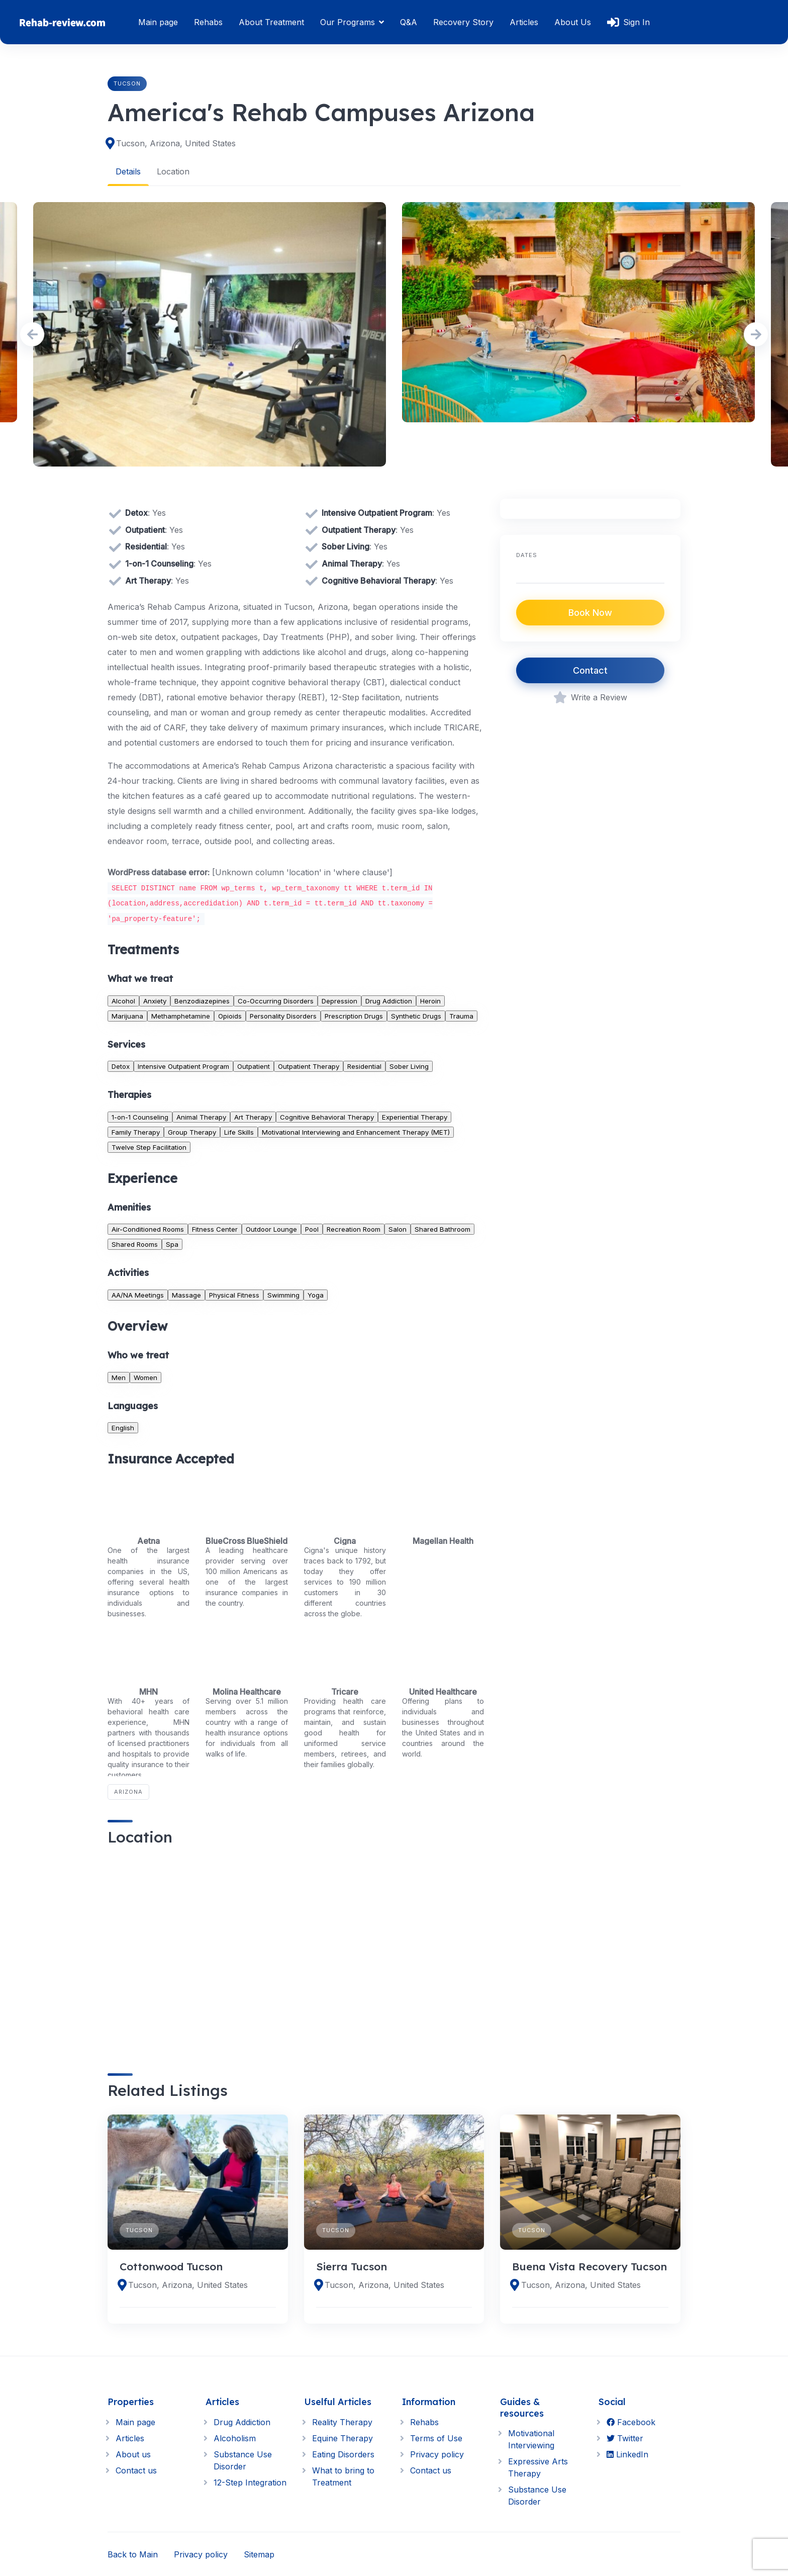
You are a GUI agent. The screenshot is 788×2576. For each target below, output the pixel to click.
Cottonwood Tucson (171, 2265)
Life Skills (239, 1132)
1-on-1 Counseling (140, 1117)
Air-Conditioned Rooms (148, 1229)
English (123, 1427)
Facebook (631, 2422)
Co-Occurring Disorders (276, 1000)
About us (133, 2454)
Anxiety (154, 1000)
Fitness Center (215, 1229)
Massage (186, 1295)
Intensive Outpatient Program (183, 1066)
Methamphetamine (180, 1015)
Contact (590, 670)
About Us (572, 22)
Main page (158, 22)
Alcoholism (235, 2438)
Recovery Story (463, 22)
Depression (339, 1000)
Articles (524, 22)
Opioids (230, 1015)
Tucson (127, 83)
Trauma (461, 1015)
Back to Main (133, 2554)
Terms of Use (436, 2438)
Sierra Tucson (351, 2265)
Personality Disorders (283, 1015)
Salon (397, 1229)
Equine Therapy (342, 2438)
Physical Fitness (234, 1295)
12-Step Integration (250, 2482)
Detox (121, 1066)
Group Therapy (192, 1132)
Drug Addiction (388, 1000)
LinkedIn (627, 2454)
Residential (364, 1066)
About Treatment (271, 22)
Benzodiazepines (202, 1000)
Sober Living (409, 1066)
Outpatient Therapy (308, 1066)
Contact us (136, 2470)
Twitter (625, 2438)
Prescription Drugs (354, 1015)
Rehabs (208, 22)
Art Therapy (253, 1117)
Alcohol (123, 1000)
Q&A (408, 22)
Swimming (283, 1295)
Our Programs (347, 22)
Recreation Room (353, 1229)
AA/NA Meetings (138, 1295)
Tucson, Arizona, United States (176, 143)
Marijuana (127, 1015)
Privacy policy (437, 2454)
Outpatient (253, 1066)
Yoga (316, 1295)
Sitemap (259, 2554)
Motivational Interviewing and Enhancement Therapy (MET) (356, 1132)
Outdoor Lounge (271, 1229)
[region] (296, 1951)
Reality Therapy (342, 2422)
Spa (172, 1244)
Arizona (128, 1791)
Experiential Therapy (414, 1117)
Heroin (430, 1000)
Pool (312, 1229)
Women (145, 1377)
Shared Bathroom (442, 1229)
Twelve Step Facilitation (149, 1147)
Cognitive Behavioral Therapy (327, 1117)
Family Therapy (136, 1132)
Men (119, 1377)
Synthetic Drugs (416, 1015)
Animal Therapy (201, 1117)
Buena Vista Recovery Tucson (589, 2265)
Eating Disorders (343, 2454)
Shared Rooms (135, 1244)
